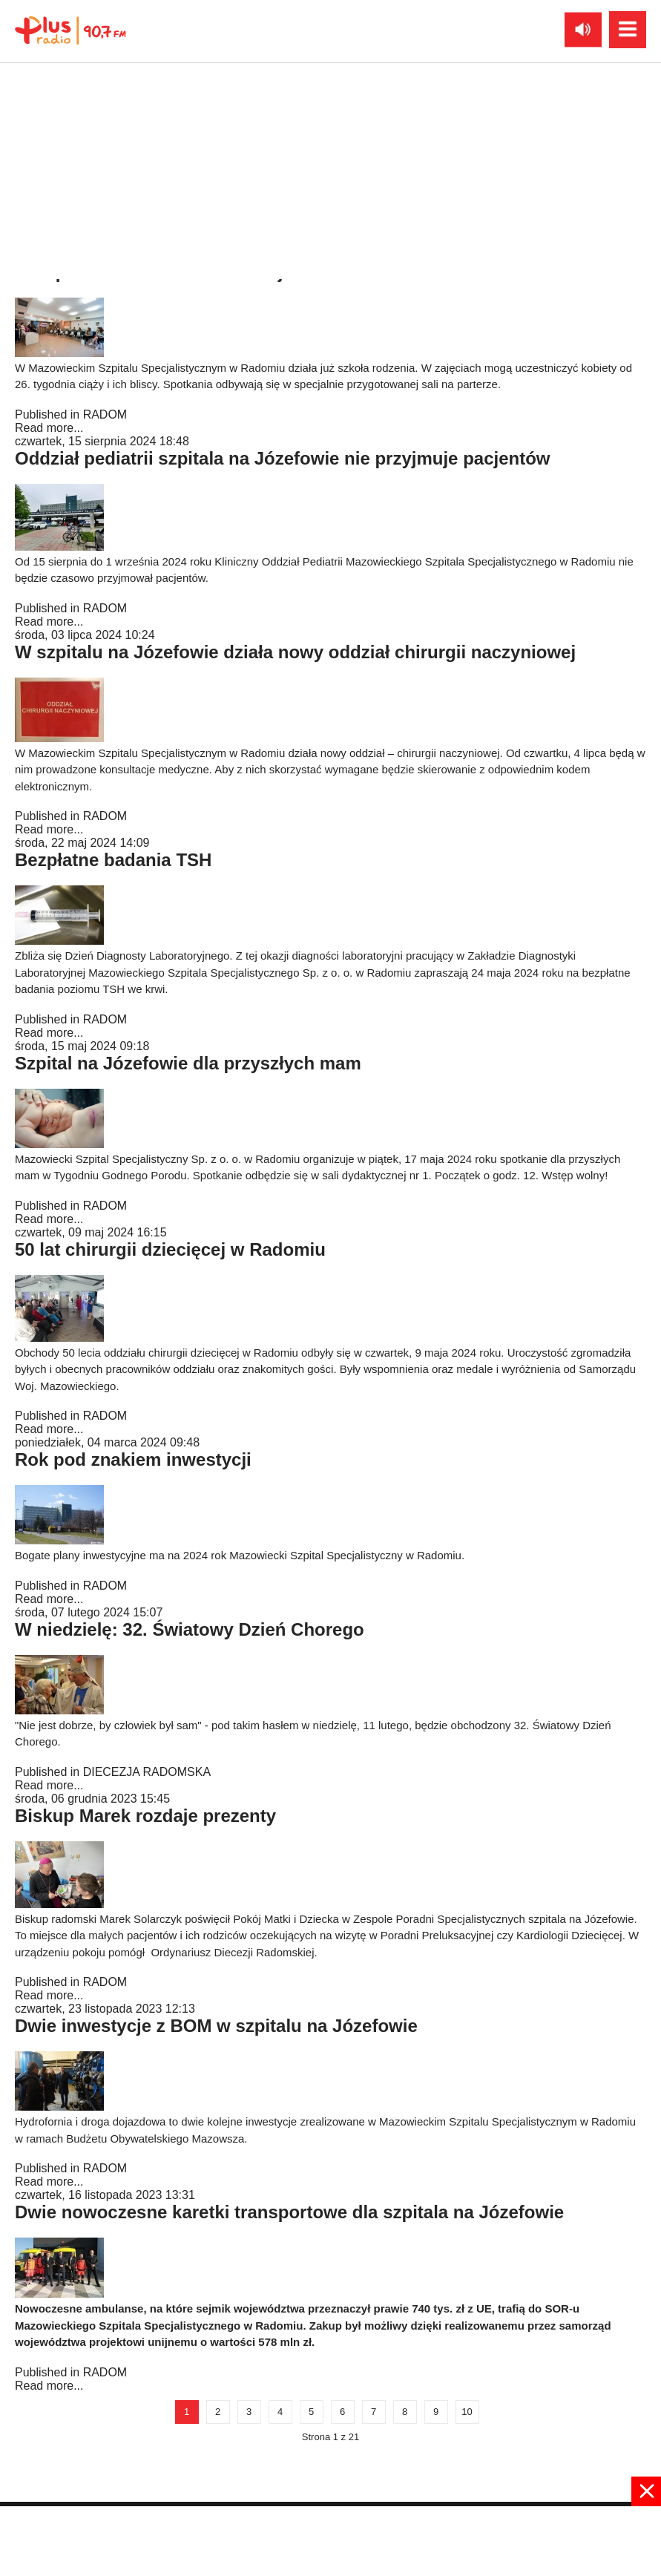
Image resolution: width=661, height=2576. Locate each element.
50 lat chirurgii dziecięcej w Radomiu (170, 1249)
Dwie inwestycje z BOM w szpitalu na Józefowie (216, 2026)
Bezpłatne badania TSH (113, 860)
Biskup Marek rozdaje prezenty (145, 1816)
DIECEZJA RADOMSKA (147, 1772)
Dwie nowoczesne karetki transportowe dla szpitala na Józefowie (289, 2212)
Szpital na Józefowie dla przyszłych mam (188, 1063)
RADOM (105, 228)
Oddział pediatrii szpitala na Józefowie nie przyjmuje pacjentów (282, 458)
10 (466, 2411)
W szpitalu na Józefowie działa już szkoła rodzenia (227, 272)
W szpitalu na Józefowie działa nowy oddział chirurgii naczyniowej (295, 652)
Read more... (49, 241)
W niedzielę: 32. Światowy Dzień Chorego (189, 1629)
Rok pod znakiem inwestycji (133, 1459)
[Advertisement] (331, 2539)
